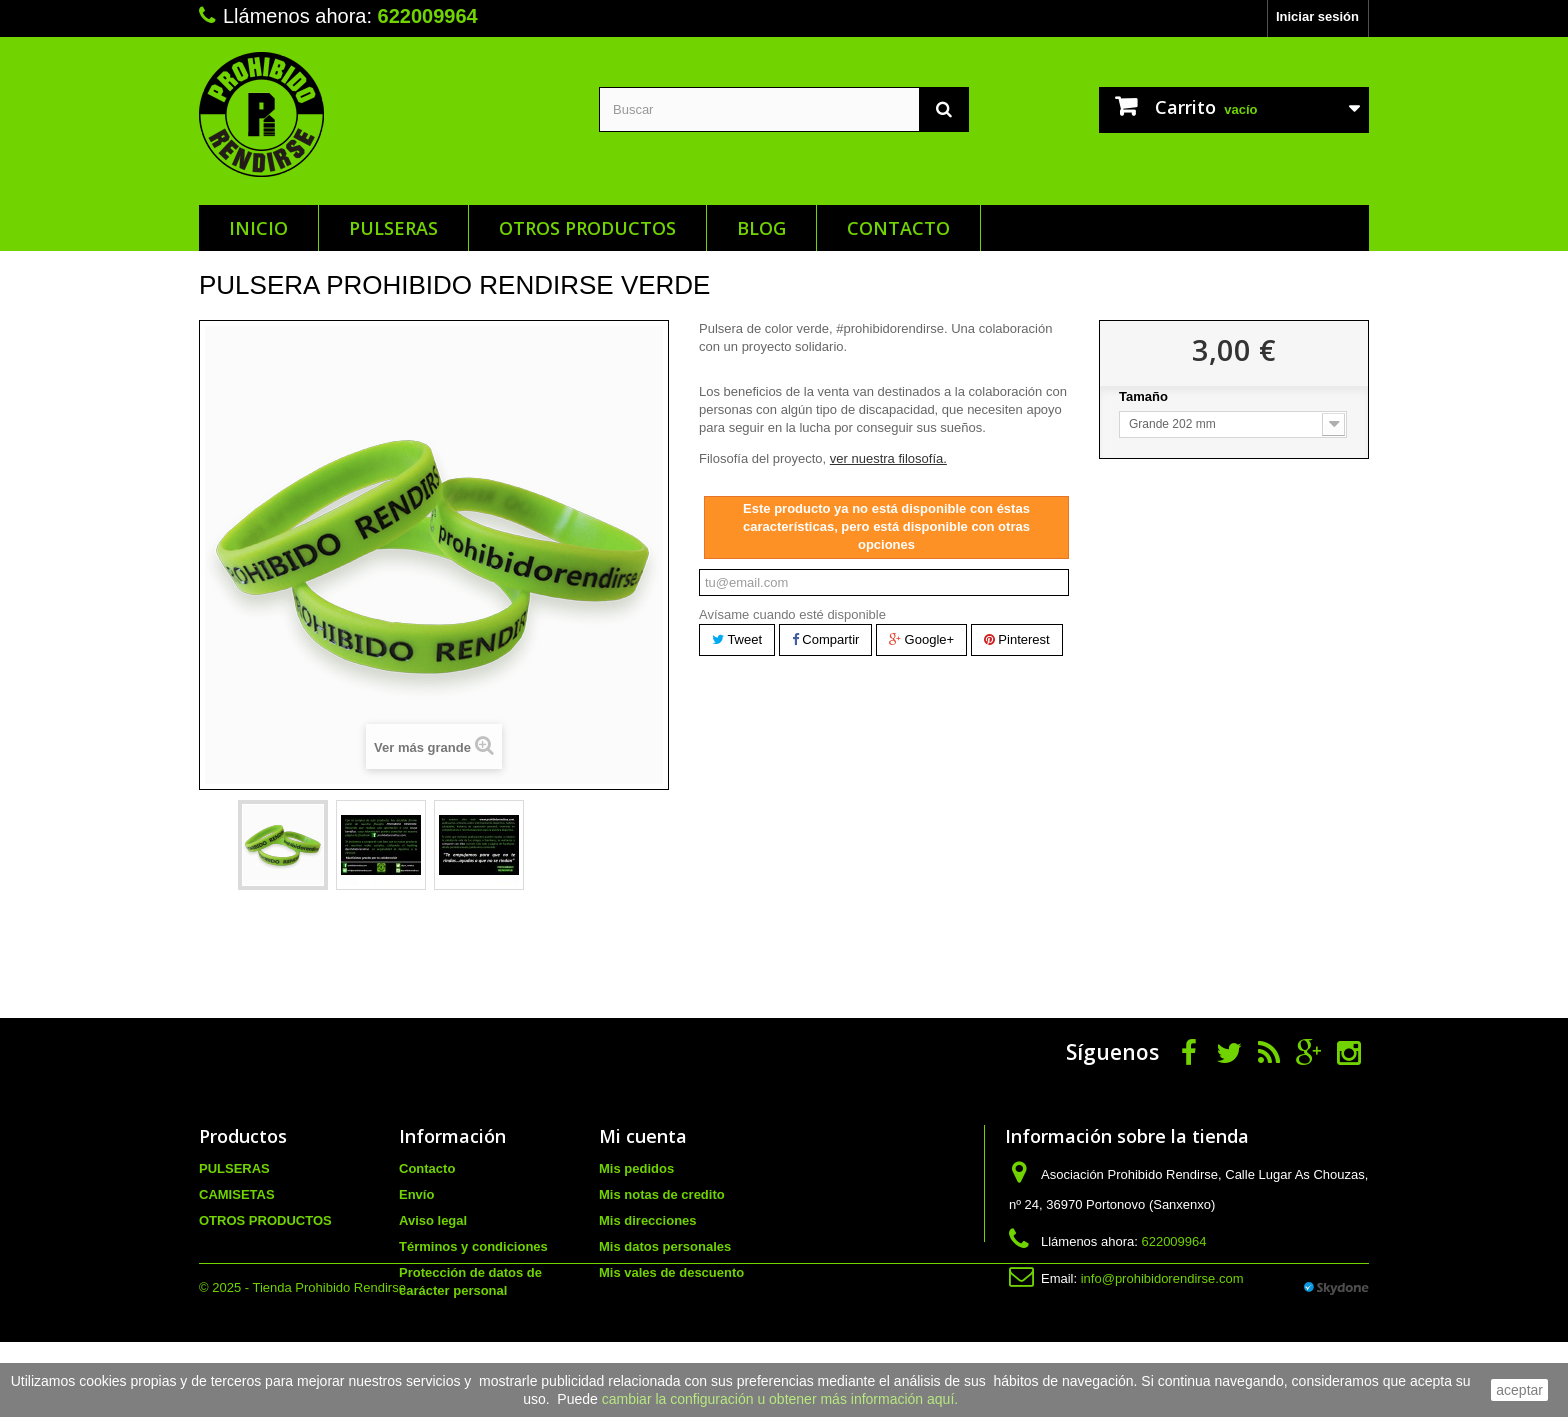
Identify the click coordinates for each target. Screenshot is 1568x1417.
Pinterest (1017, 639)
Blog (761, 228)
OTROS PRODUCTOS (587, 228)
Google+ (921, 639)
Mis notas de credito (662, 1194)
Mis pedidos (636, 1168)
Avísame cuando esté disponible (792, 614)
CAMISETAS (237, 1194)
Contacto (898, 228)
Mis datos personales (665, 1246)
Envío (416, 1194)
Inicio (258, 228)
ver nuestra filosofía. (888, 458)
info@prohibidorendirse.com (1162, 1278)
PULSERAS (393, 228)
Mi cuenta (643, 1136)
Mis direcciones (648, 1220)
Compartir (826, 639)
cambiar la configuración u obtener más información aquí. (780, 1399)
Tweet (737, 639)
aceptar (1519, 1390)
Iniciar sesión (1317, 16)
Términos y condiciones (473, 1246)
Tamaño (1145, 396)
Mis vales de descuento (671, 1272)
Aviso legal (433, 1220)
